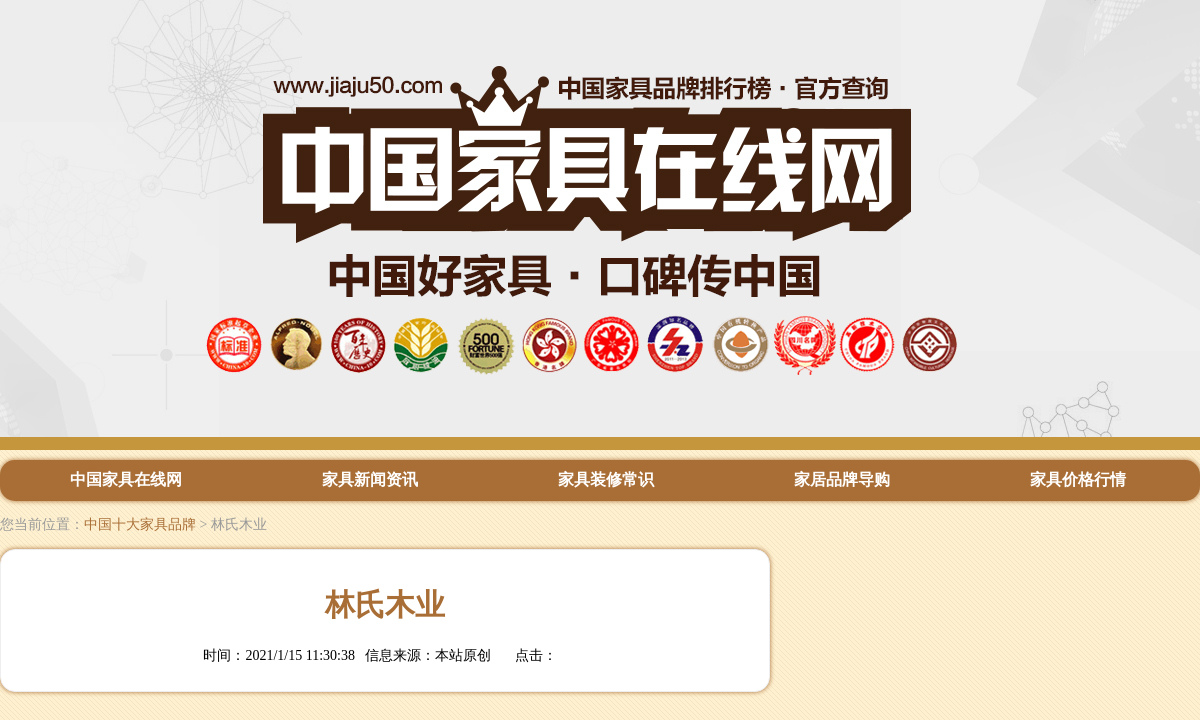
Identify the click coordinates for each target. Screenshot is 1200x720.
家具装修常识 (606, 479)
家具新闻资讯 (370, 479)
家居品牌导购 (842, 479)
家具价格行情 (1078, 479)
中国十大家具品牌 (140, 524)
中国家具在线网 (126, 479)
